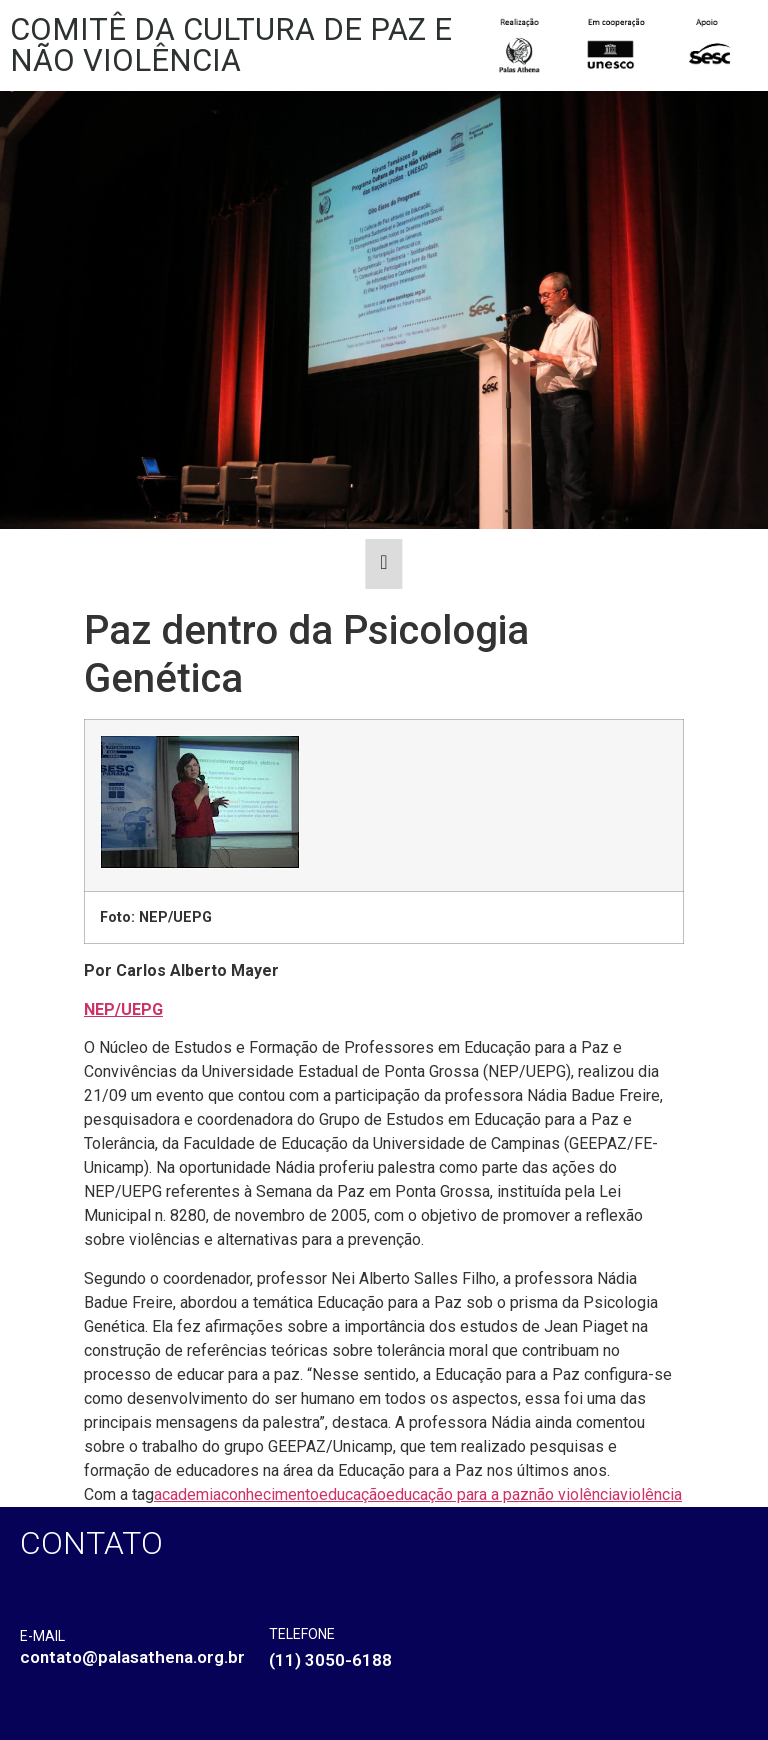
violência (651, 1494)
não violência (574, 1494)
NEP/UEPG (123, 1009)
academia (187, 1494)
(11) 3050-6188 (330, 1660)
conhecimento (270, 1494)
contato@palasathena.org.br (132, 1657)
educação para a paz (457, 1494)
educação (352, 1494)
